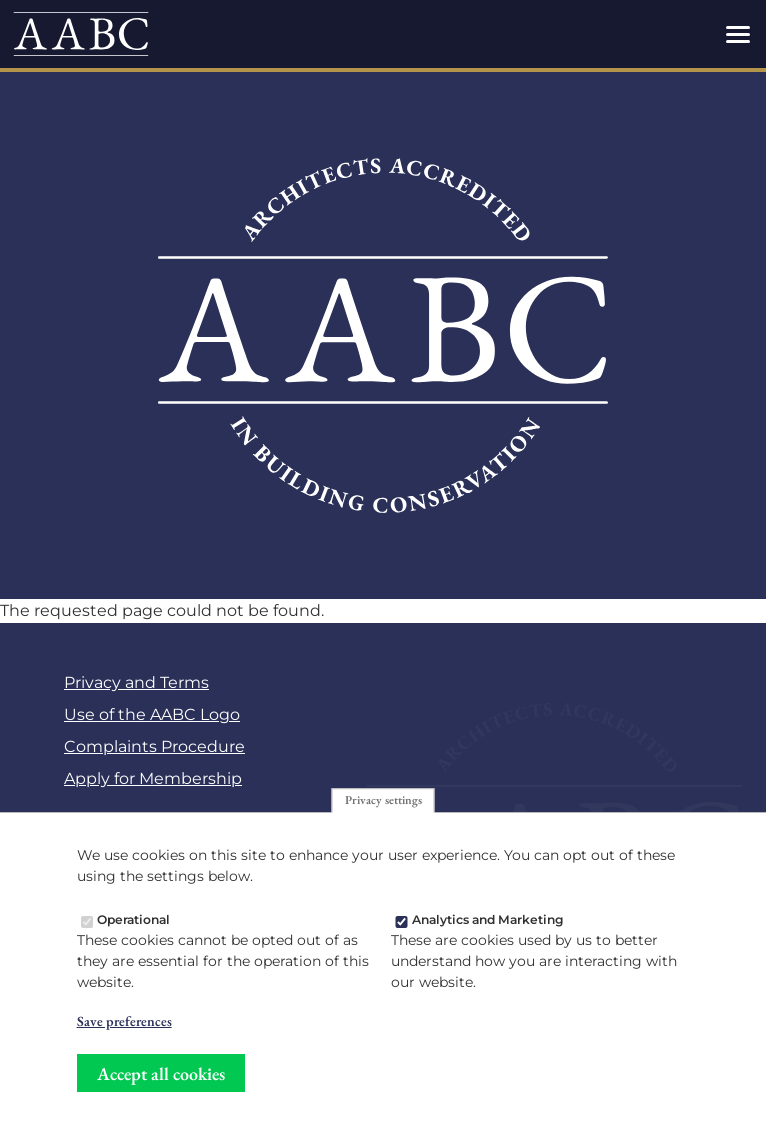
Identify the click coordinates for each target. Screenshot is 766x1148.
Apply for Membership (153, 778)
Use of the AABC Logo (152, 714)
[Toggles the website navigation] (738, 34)
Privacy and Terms (136, 682)
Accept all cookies (161, 1078)
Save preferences (124, 1027)
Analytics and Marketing (488, 925)
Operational (133, 925)
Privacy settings (383, 806)
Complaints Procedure (154, 746)
